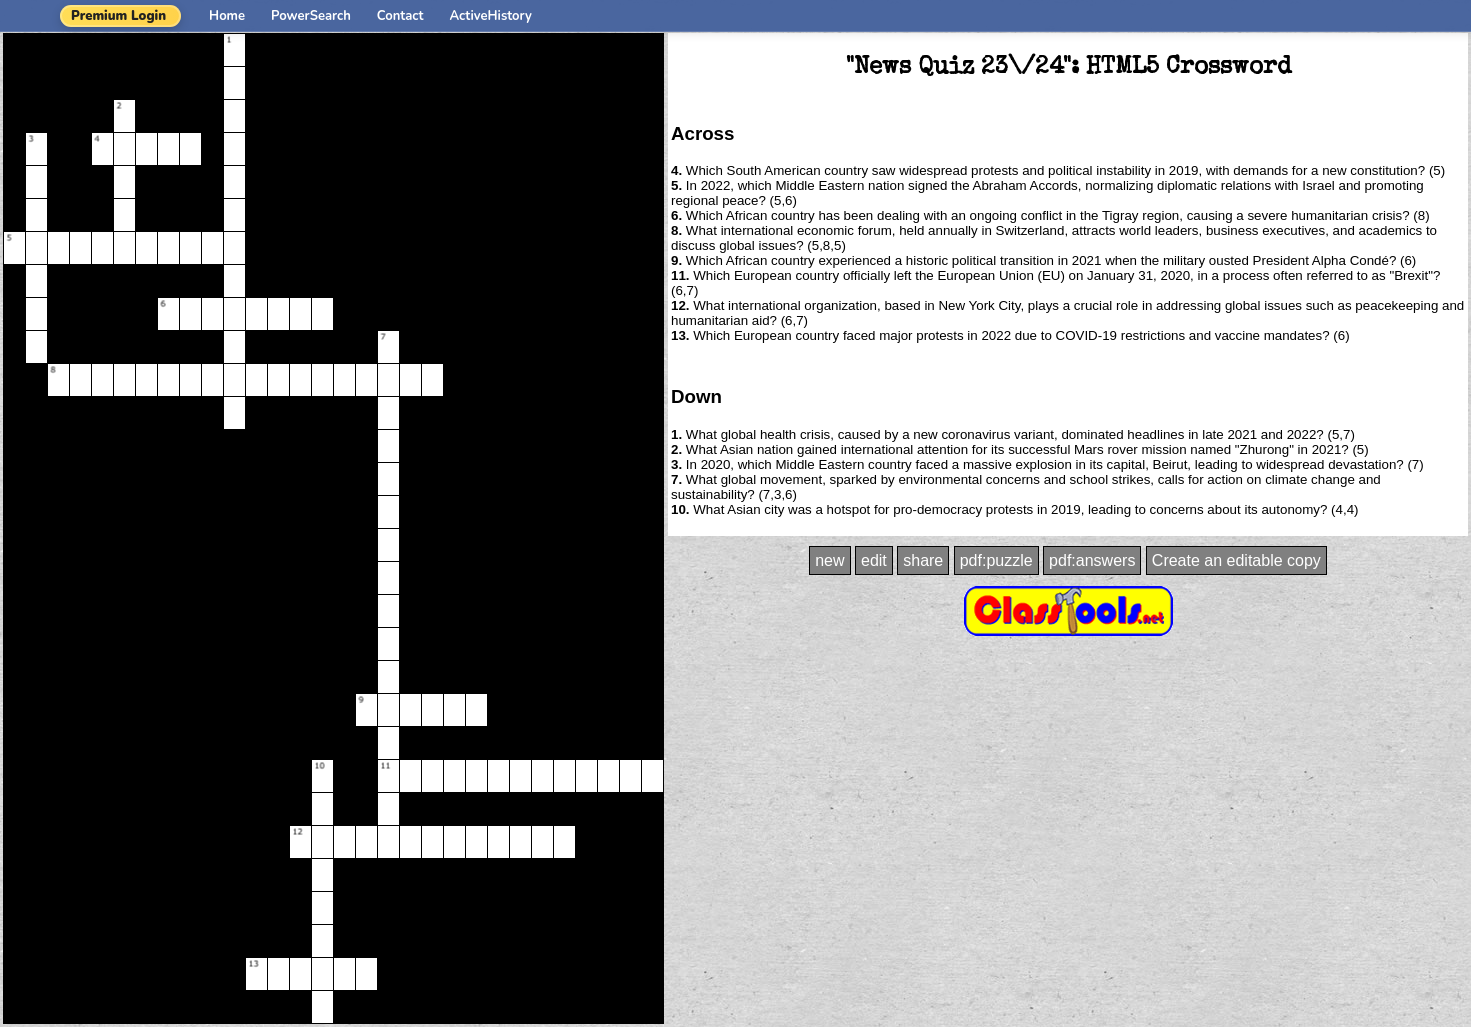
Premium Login (118, 16)
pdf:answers (1092, 560)
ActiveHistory (491, 16)
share (923, 560)
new (829, 560)
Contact (400, 16)
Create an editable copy (1236, 560)
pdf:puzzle (996, 560)
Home (227, 16)
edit (874, 560)
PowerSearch (311, 16)
